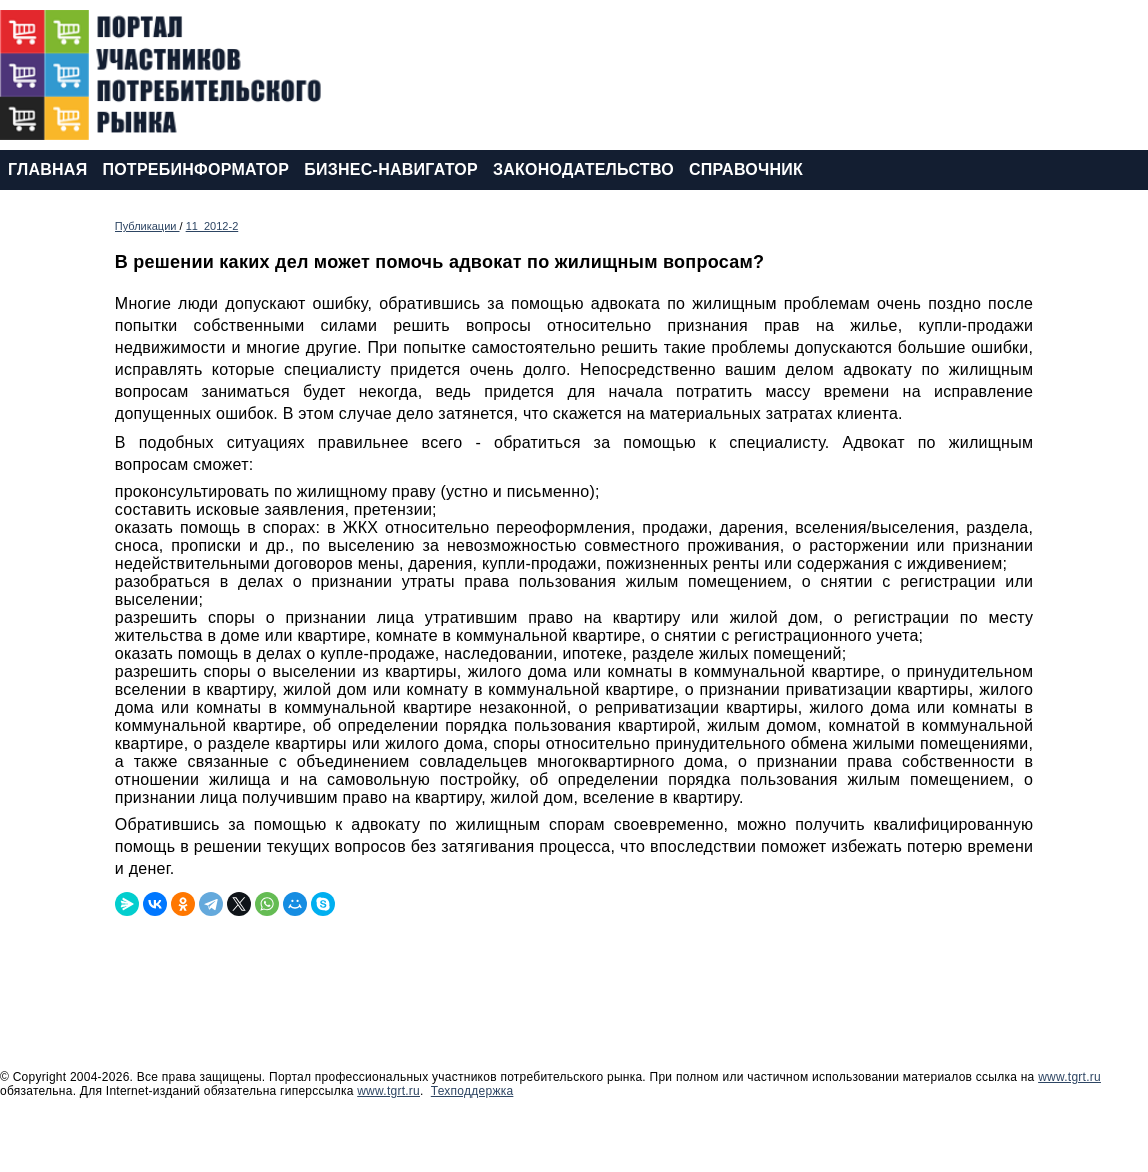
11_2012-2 (212, 226)
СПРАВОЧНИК (746, 169)
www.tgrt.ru (1069, 1077)
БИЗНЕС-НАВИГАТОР (391, 169)
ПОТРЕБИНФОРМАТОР (195, 169)
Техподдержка (472, 1091)
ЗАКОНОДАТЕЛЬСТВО (583, 169)
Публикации (147, 226)
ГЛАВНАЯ (47, 169)
